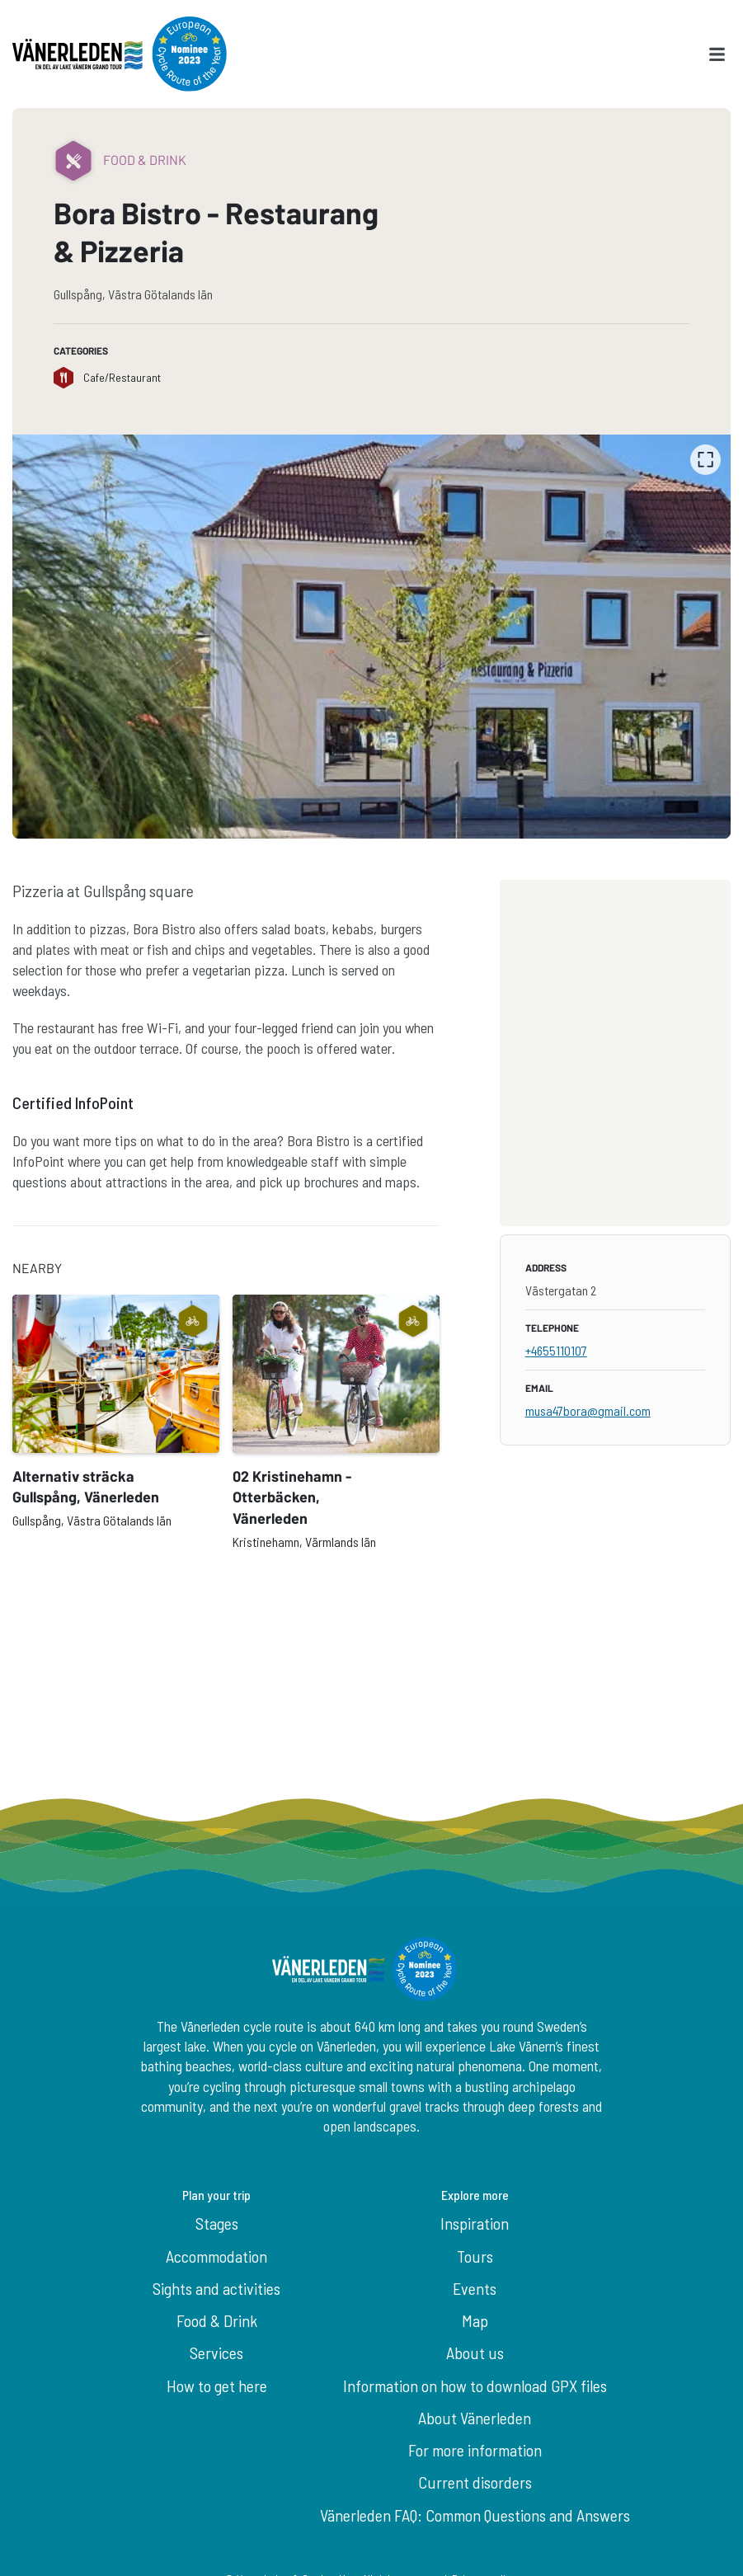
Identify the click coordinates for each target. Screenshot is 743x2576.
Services (216, 2352)
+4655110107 (556, 1350)
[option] (371, 637)
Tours (475, 2256)
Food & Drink (216, 2320)
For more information (475, 2450)
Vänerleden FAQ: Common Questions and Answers (475, 2515)
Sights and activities (216, 2288)
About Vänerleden (474, 2418)
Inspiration (474, 2223)
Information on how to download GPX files (475, 2385)
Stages (216, 2223)
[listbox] (371, 637)
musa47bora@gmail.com (588, 1410)
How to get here (217, 2385)
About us (475, 2352)
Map (475, 2320)
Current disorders (475, 2482)
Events (474, 2288)
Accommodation (216, 2256)
